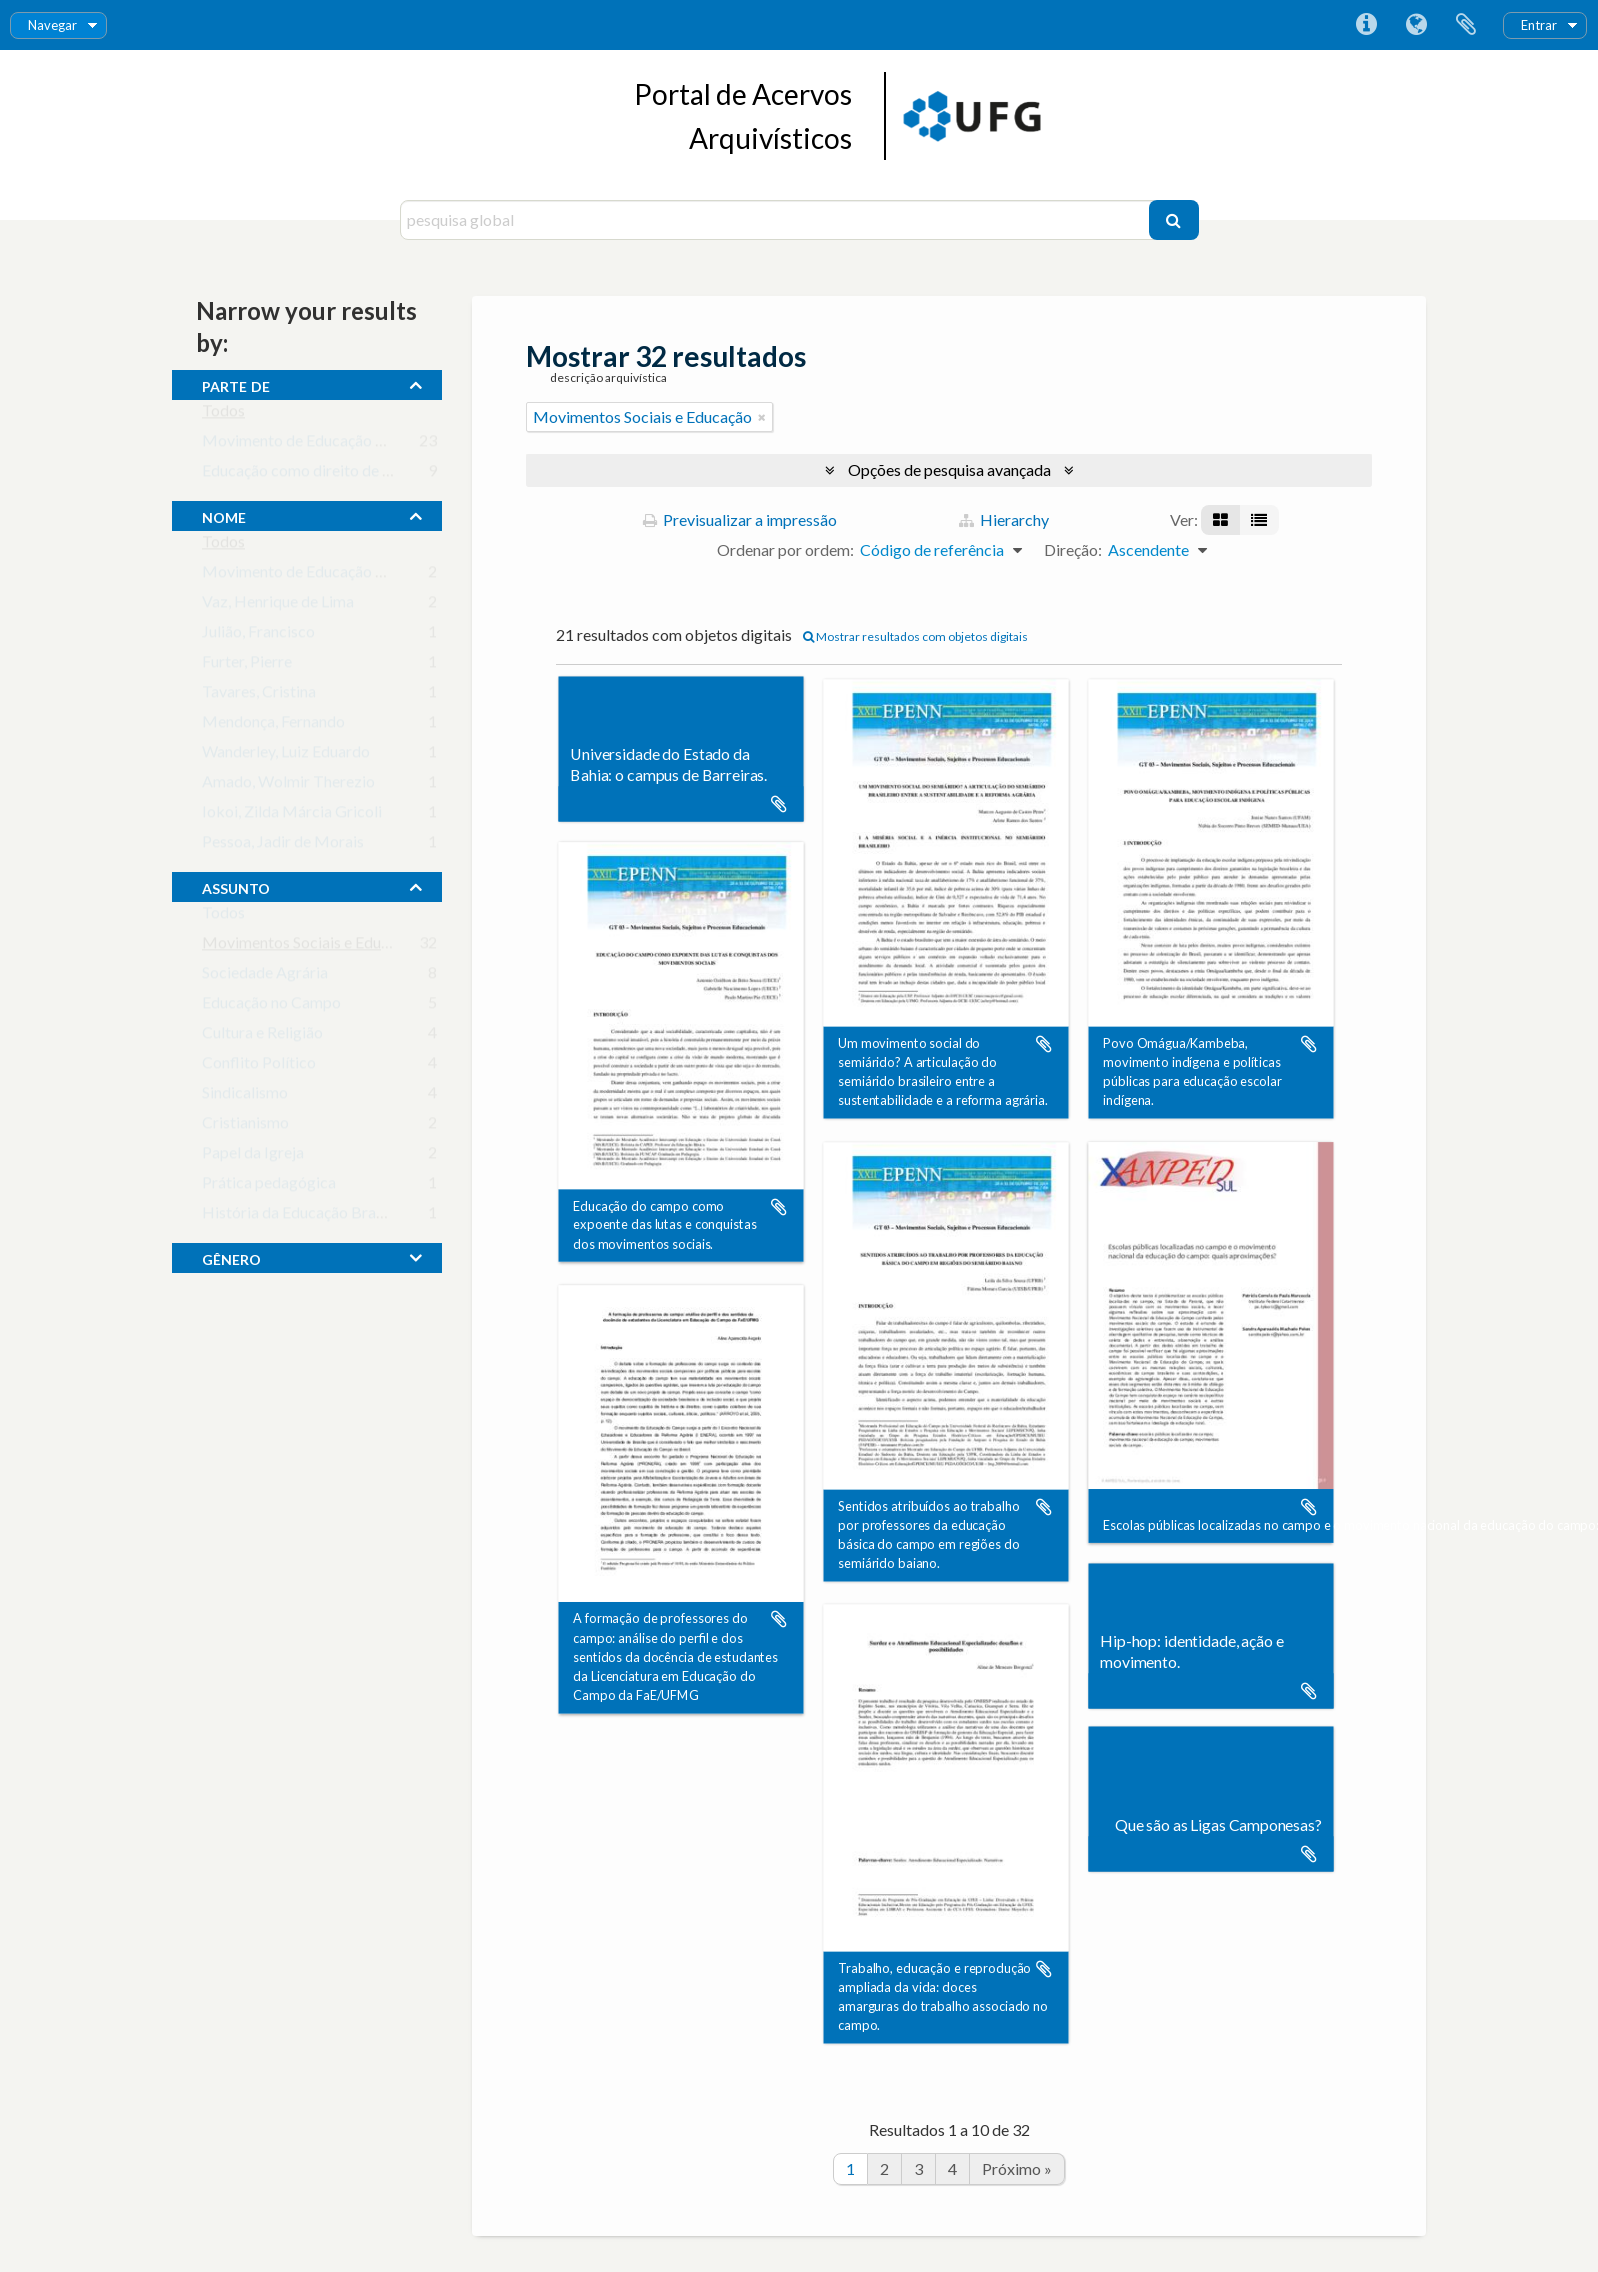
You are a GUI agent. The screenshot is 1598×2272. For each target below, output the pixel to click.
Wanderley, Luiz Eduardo (286, 755)
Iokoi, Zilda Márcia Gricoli (292, 815)
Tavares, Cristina (259, 695)
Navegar (52, 25)
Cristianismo (245, 1126)
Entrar (1539, 25)
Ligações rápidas (1366, 25)
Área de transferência (1466, 25)
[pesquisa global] (777, 220)
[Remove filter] (762, 417)
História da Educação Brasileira (309, 1216)
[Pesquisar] (1174, 220)
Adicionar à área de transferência (779, 804)
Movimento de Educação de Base (315, 575)
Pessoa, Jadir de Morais (283, 845)
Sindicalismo (245, 1096)
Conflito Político (259, 1066)
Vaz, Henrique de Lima (278, 605)
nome (224, 515)
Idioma (1416, 25)
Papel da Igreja (253, 1156)
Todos (223, 414)
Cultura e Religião (262, 1036)
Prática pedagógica (269, 1186)
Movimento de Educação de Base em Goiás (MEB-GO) (389, 444)
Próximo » (1017, 2168)
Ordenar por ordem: (785, 549)
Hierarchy (1004, 519)
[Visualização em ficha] (1220, 520)
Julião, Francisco (258, 635)
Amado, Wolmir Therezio (288, 785)
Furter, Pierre (247, 665)
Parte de (236, 384)
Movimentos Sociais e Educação (311, 946)
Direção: (1073, 549)
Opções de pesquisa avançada (949, 469)
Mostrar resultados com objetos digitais (915, 636)
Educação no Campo (271, 1006)
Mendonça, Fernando (273, 725)
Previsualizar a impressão (740, 519)
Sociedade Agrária (265, 976)
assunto (236, 886)
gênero (231, 1257)
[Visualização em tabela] (1259, 520)
